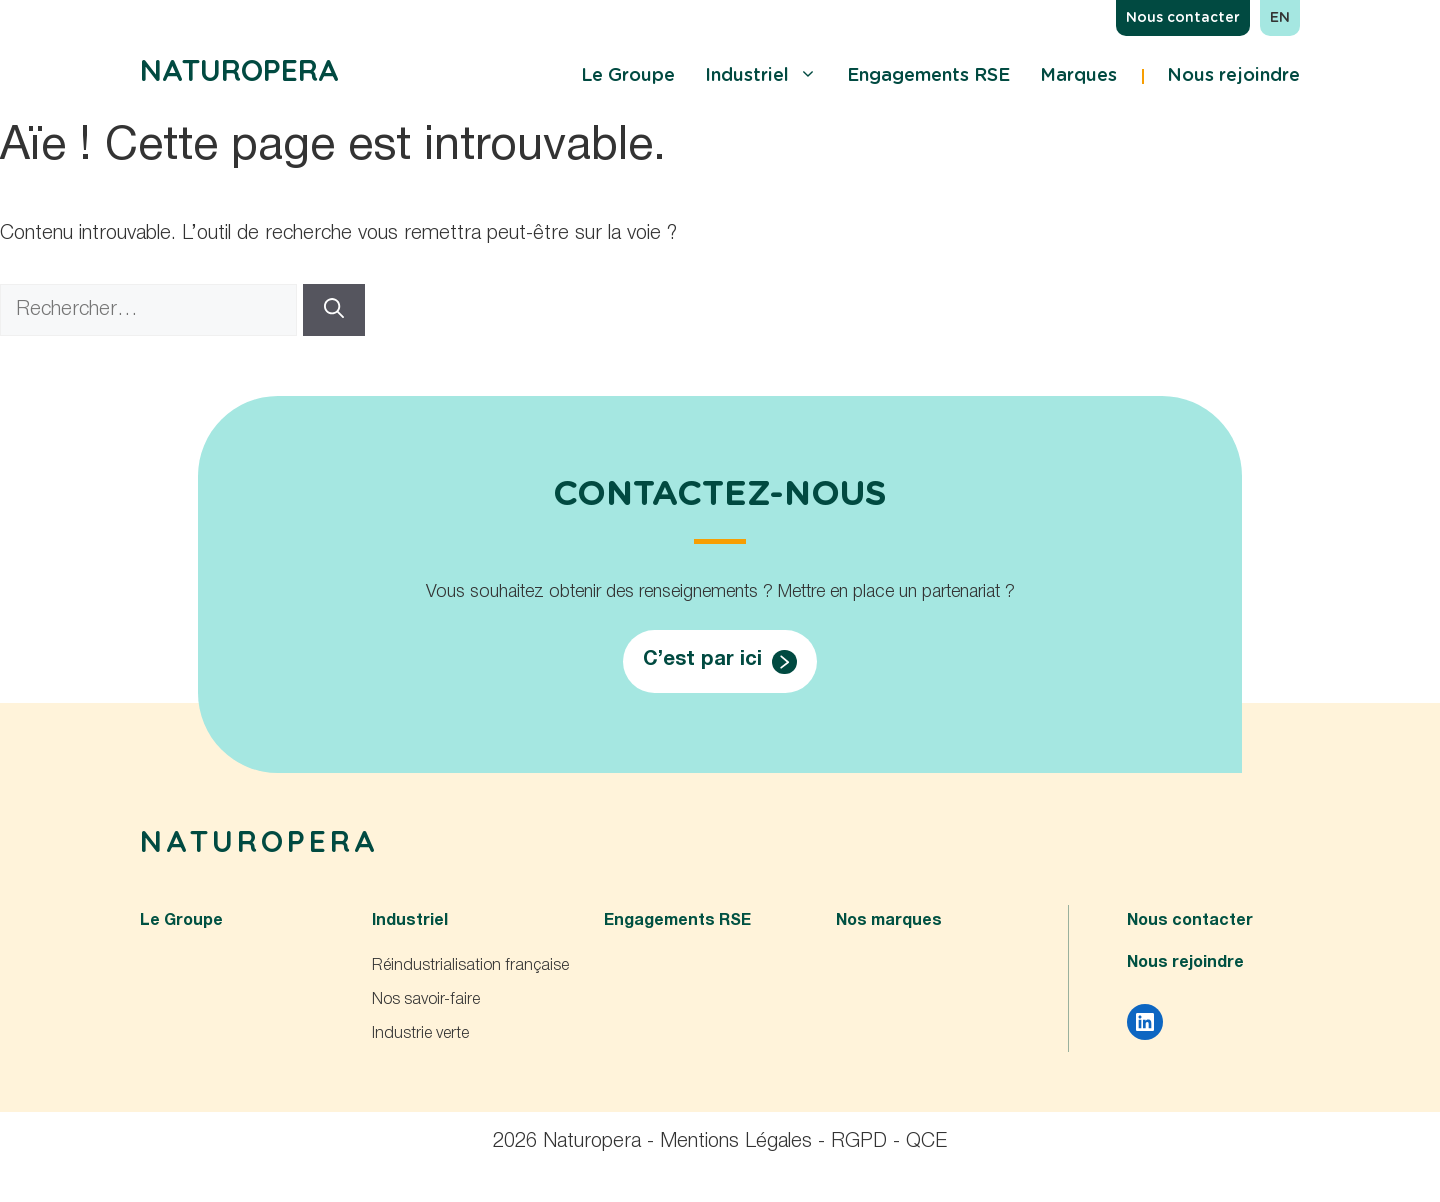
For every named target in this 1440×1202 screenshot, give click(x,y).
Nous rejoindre (1233, 76)
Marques (1078, 76)
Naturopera (239, 70)
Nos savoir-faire (426, 1000)
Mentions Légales (736, 1142)
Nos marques (889, 921)
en (1280, 18)
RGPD (859, 1142)
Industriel (761, 76)
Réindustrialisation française (470, 966)
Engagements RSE (928, 76)
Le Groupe (628, 76)
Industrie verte (420, 1034)
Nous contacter (1183, 18)
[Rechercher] (334, 310)
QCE (926, 1142)
